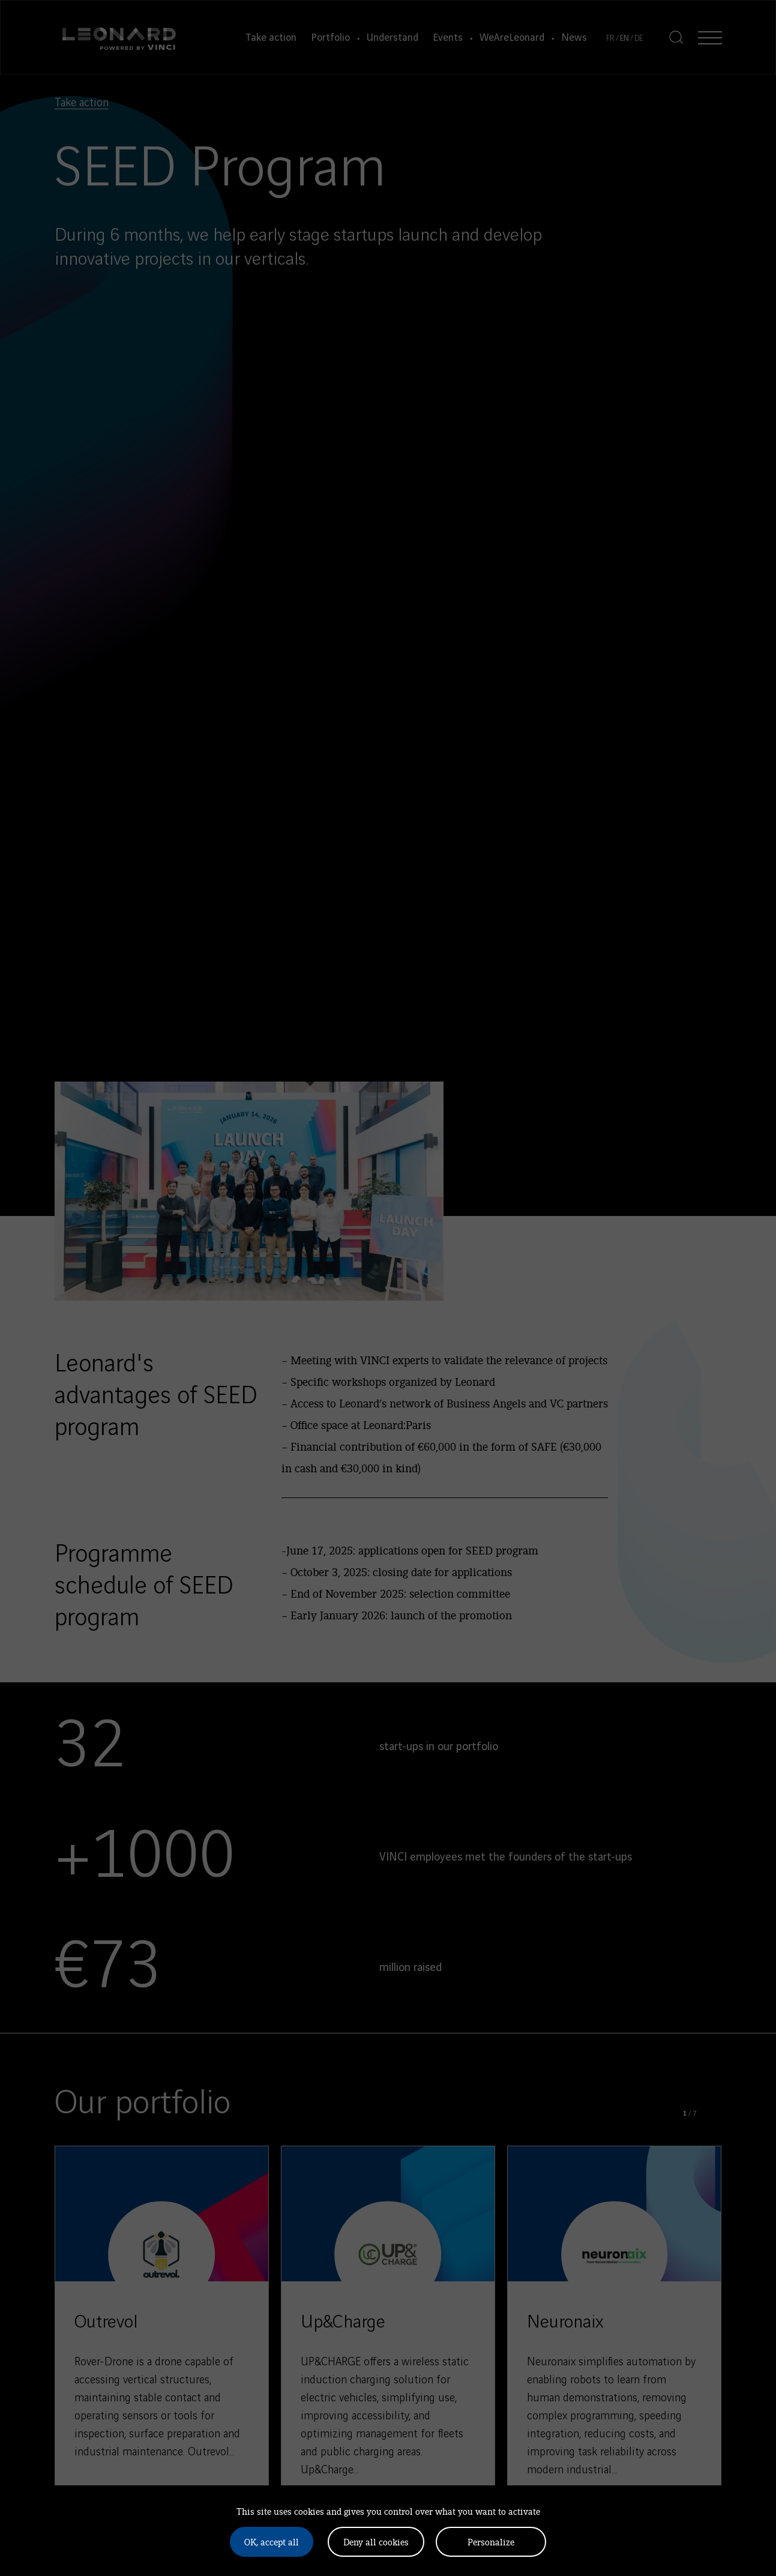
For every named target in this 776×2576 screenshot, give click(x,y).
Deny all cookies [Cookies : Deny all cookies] (376, 2541)
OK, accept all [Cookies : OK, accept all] (271, 2541)
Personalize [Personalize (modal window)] (491, 2541)
